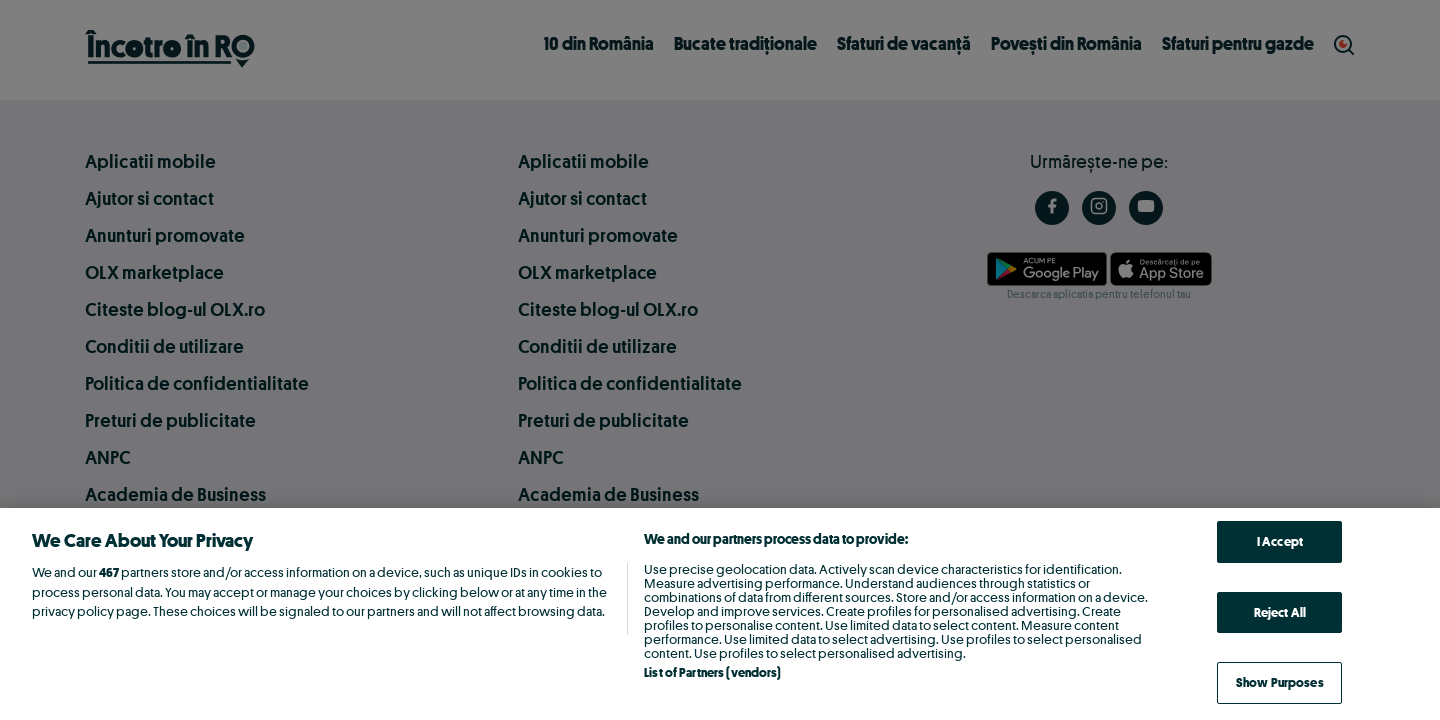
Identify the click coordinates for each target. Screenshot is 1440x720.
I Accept (1280, 541)
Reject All (1280, 612)
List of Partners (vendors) (712, 672)
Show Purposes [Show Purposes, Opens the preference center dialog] (1280, 682)
